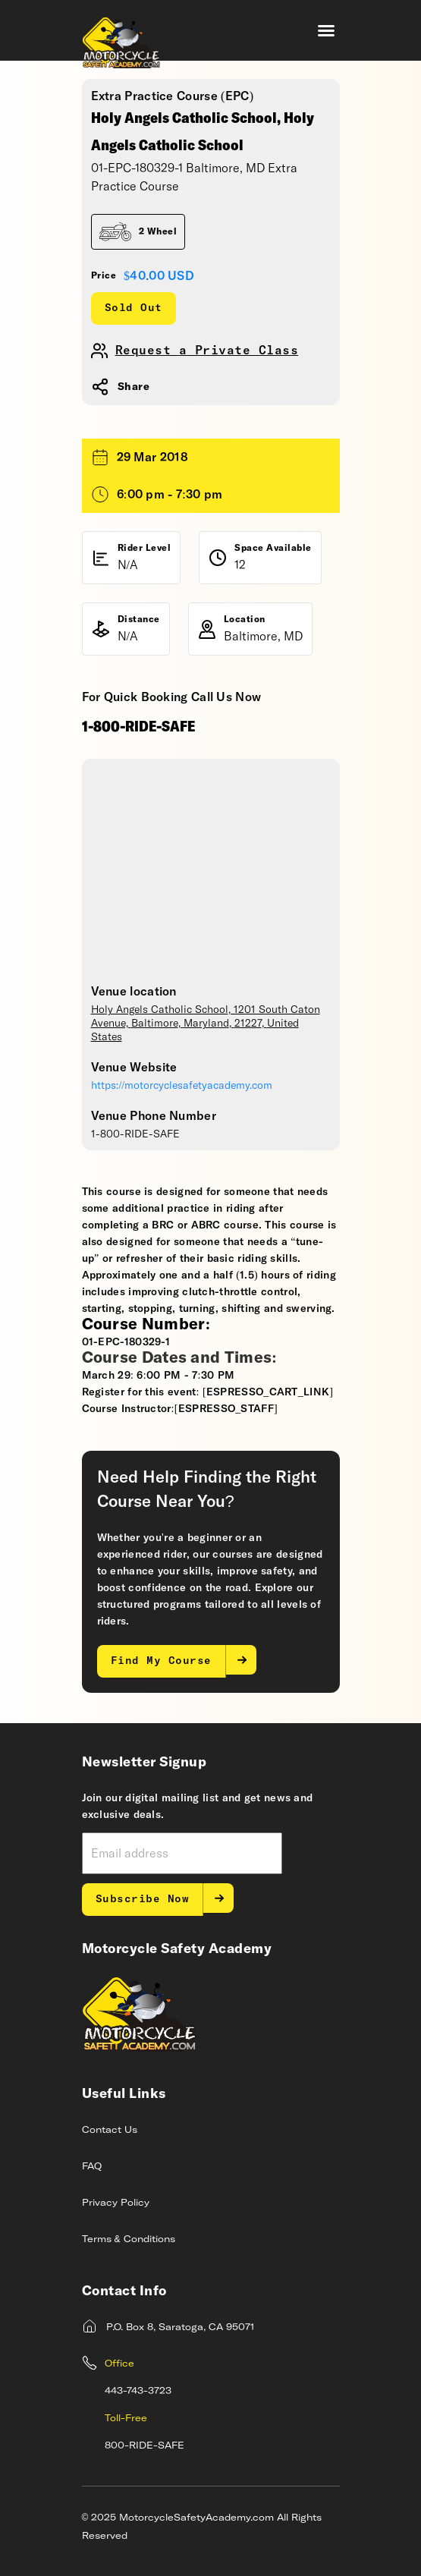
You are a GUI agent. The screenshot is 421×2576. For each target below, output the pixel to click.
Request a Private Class (207, 351)
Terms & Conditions (128, 2239)
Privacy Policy (115, 2203)
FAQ (92, 2167)
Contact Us (109, 2130)
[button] (326, 30)
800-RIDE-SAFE (144, 2446)
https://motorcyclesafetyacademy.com (182, 1085)
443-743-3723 (138, 2391)
